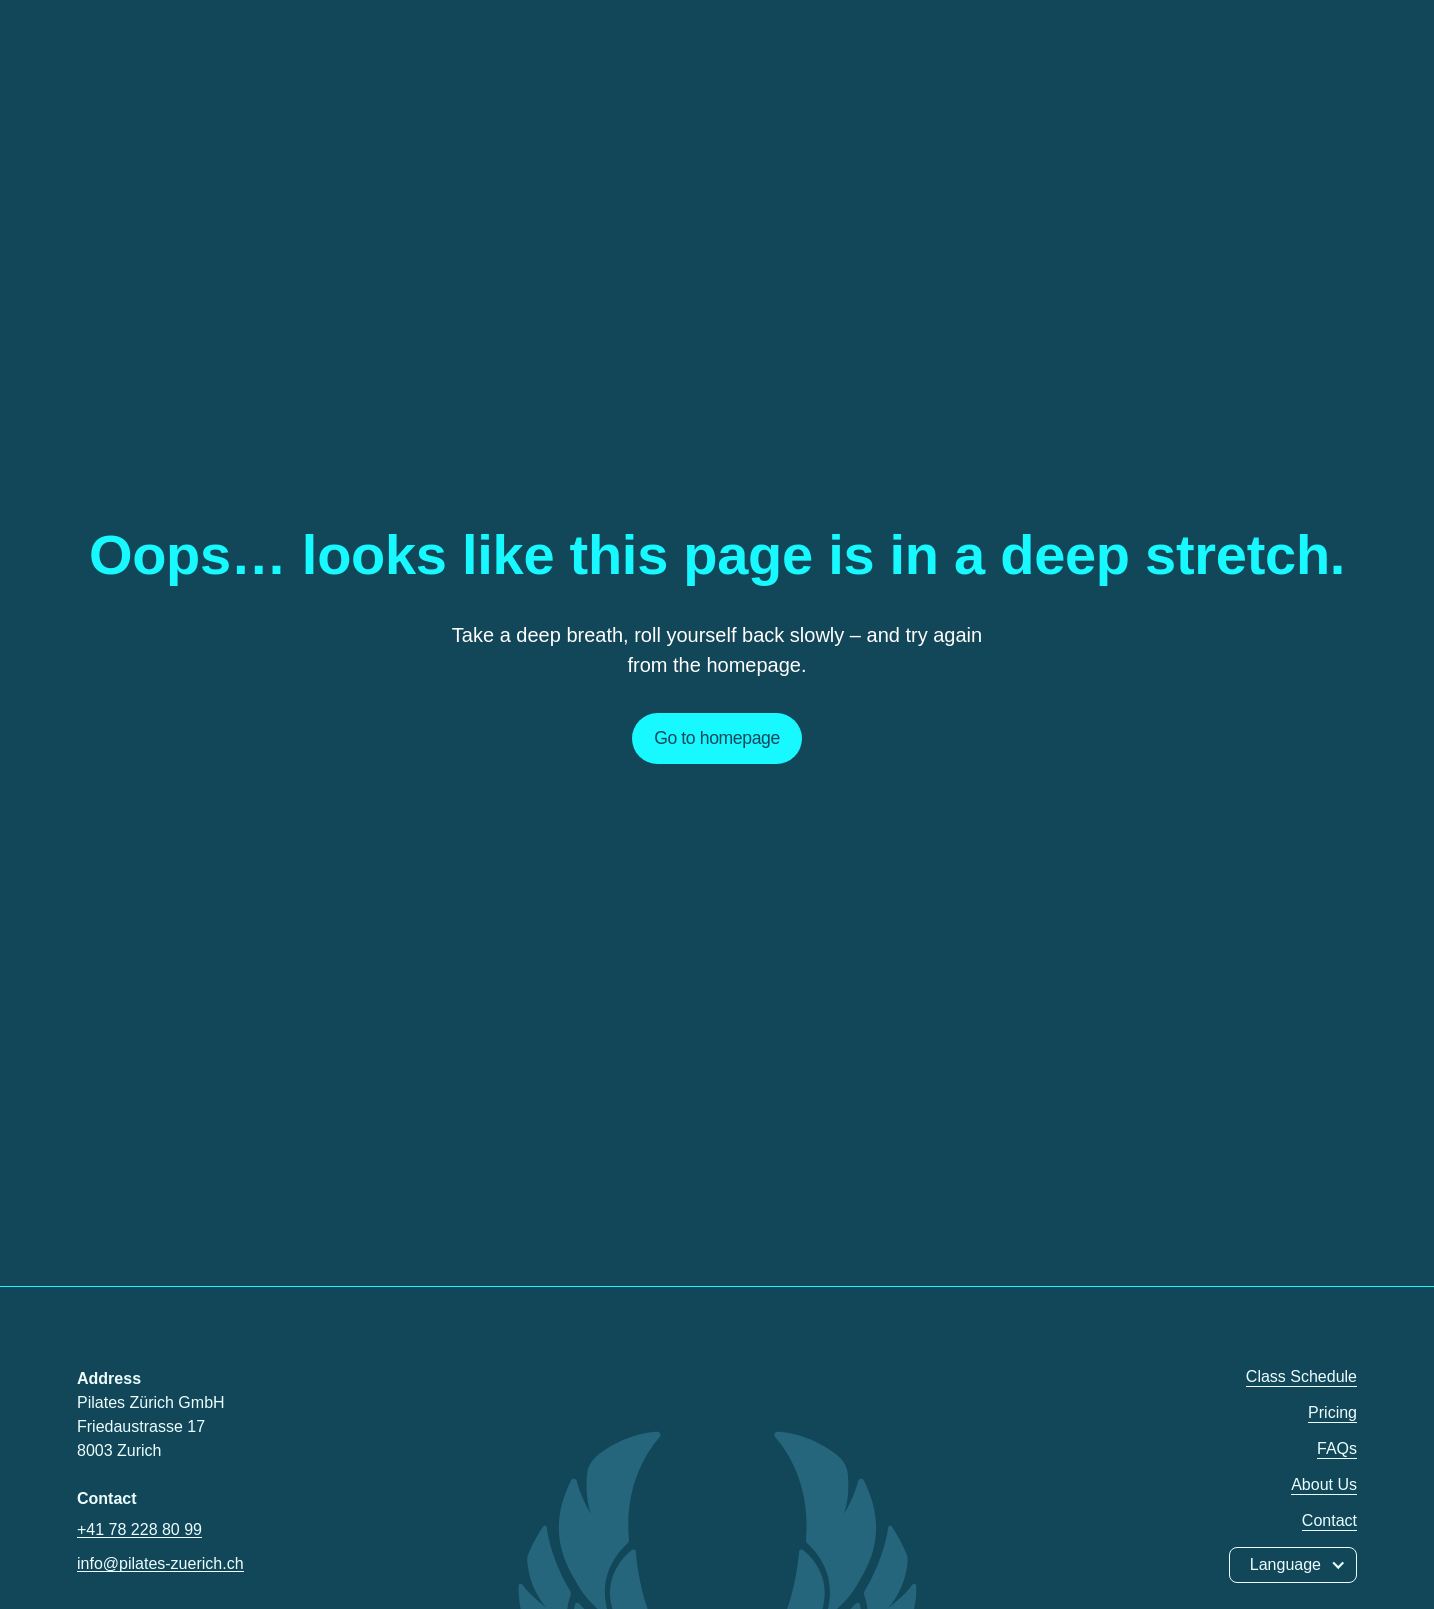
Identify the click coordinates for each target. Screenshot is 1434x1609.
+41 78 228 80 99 (139, 1529)
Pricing (1332, 1412)
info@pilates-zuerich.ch (160, 1563)
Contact (1329, 1520)
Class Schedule (1301, 1376)
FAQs (1337, 1448)
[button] (1293, 1565)
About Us (1324, 1484)
